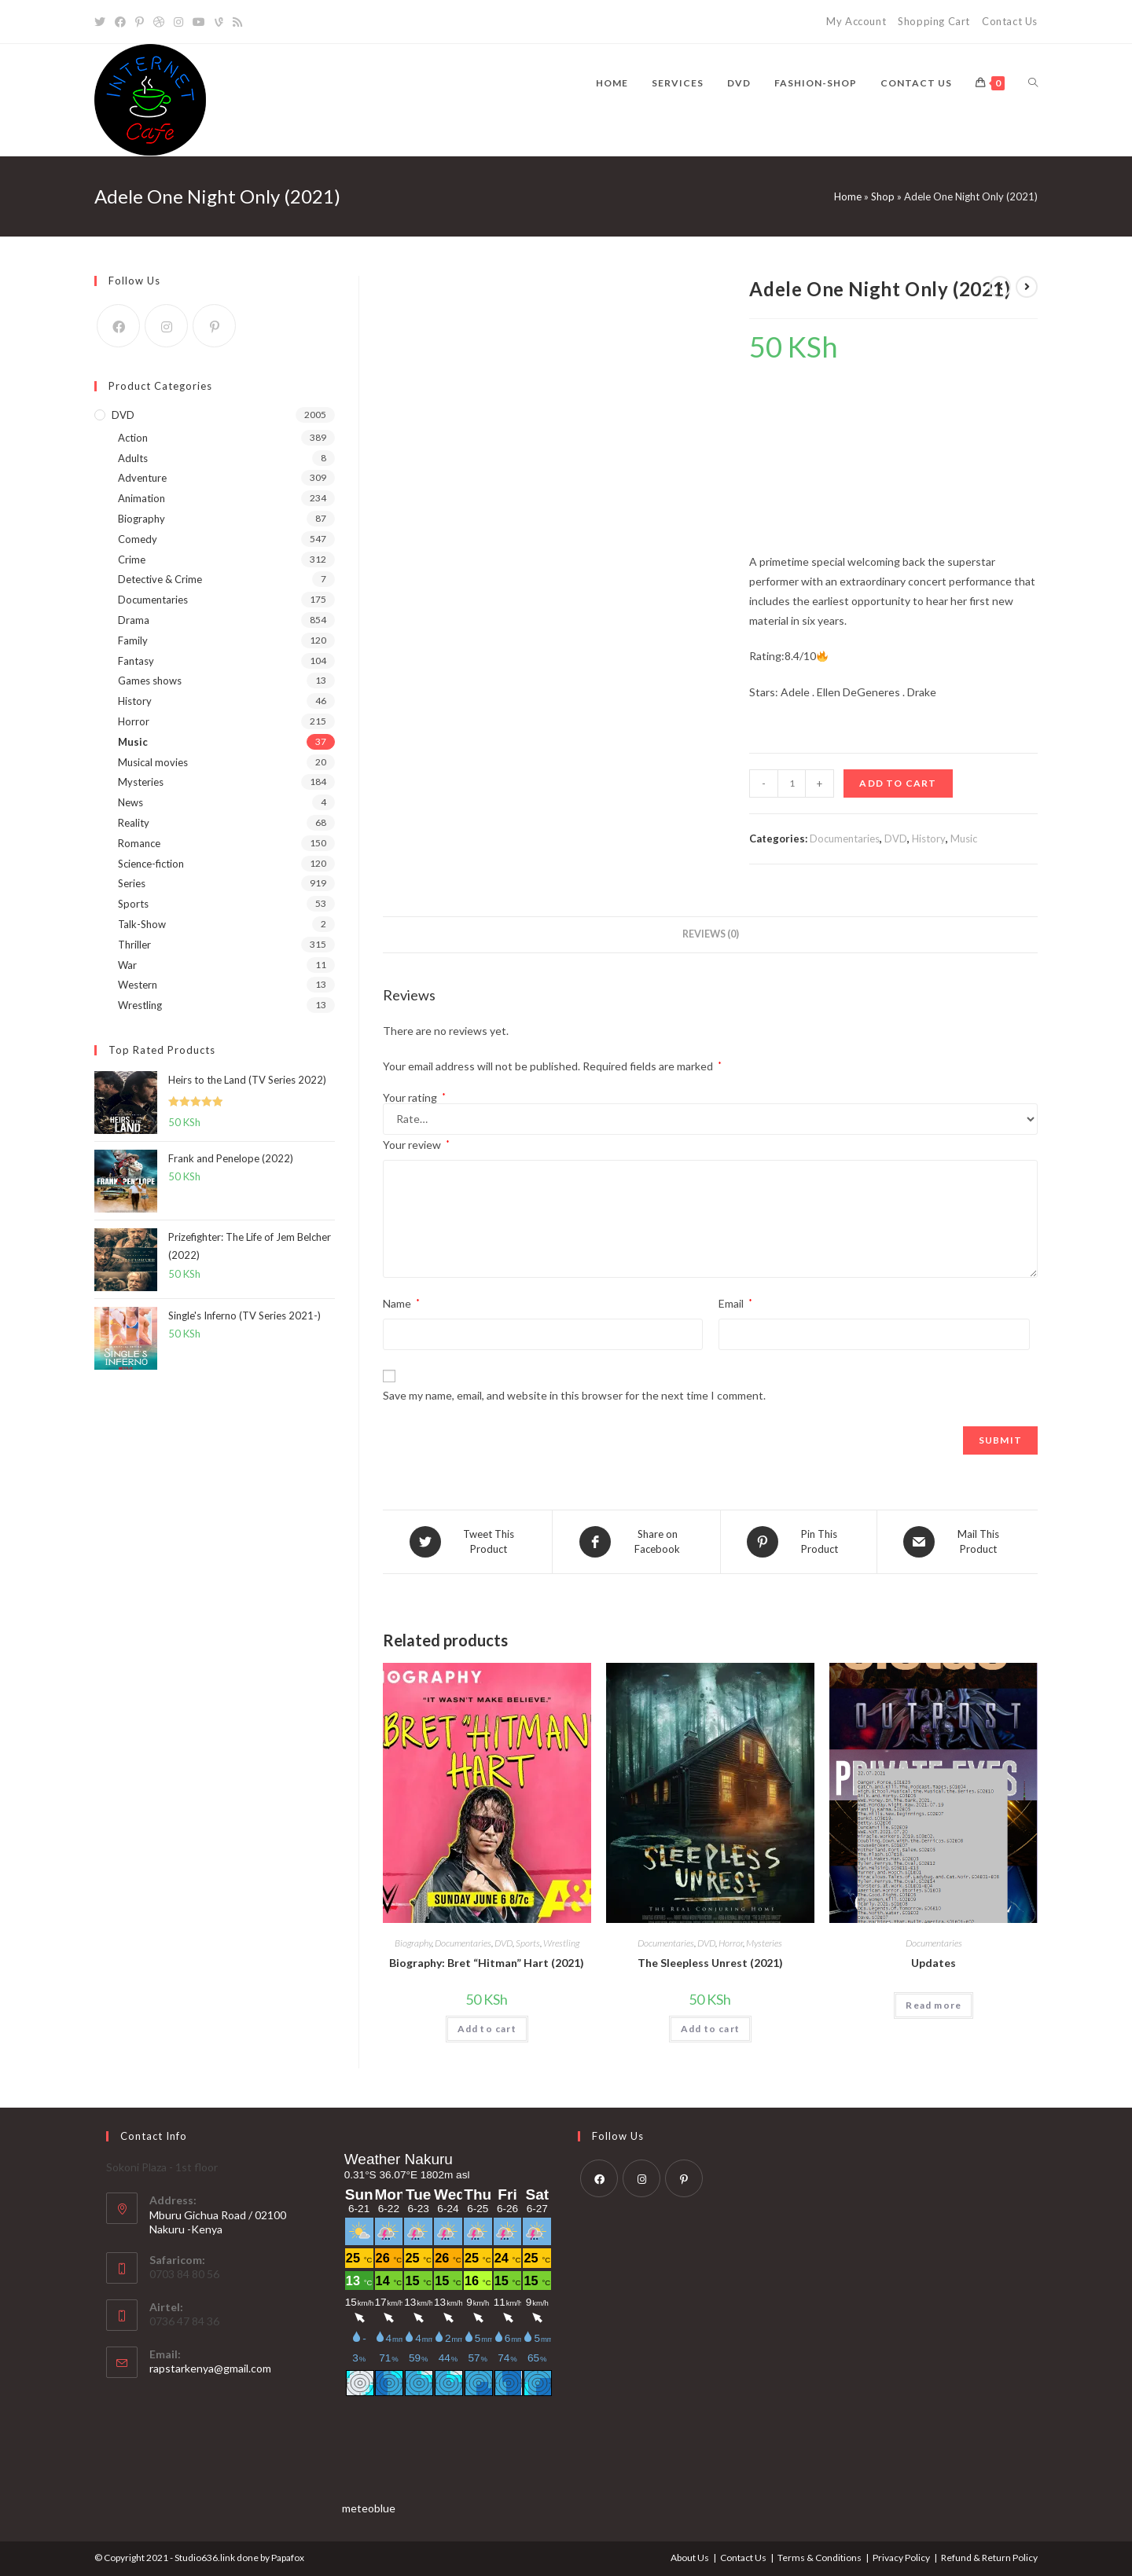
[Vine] (219, 22)
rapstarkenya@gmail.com (210, 2368)
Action (133, 437)
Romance (139, 843)
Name (401, 1303)
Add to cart (897, 783)
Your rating (414, 1097)
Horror (731, 1943)
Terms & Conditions (819, 2557)
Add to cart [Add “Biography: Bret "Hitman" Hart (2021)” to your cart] (487, 2029)
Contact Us (1010, 21)
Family (133, 640)
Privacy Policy (901, 2557)
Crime (131, 559)
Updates (933, 1962)
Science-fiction (151, 863)
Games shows (150, 680)
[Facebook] (120, 22)
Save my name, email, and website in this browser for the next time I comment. (574, 1395)
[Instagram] (178, 22)
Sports (528, 1943)
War (127, 965)
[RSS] (237, 22)
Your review (416, 1144)
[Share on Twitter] (467, 1542)
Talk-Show (142, 924)
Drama (133, 620)
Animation (141, 498)
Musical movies (153, 762)
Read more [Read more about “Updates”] (933, 2005)
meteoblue (368, 2508)
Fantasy (136, 661)
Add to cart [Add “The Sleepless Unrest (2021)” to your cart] (710, 2029)
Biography (413, 1943)
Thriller (134, 944)
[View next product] (1027, 287)
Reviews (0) (710, 934)
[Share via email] (957, 1542)
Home (848, 196)
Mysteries (764, 1943)
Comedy (137, 539)
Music (963, 838)
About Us (690, 2557)
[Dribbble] (159, 22)
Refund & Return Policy (989, 2557)
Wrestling (561, 1943)
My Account (856, 21)
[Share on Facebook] (636, 1542)
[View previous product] (1000, 287)
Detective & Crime (160, 579)
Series (131, 883)
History (929, 838)
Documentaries (845, 838)
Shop (883, 196)
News (130, 802)
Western (137, 984)
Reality (133, 822)
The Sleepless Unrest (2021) (710, 1962)
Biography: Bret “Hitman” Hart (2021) (486, 1962)
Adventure (142, 478)
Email (735, 1303)
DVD (895, 838)
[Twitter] (102, 22)
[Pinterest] (139, 22)
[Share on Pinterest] (798, 1542)
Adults (133, 458)
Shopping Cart (934, 21)
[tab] (710, 934)
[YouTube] (199, 22)
